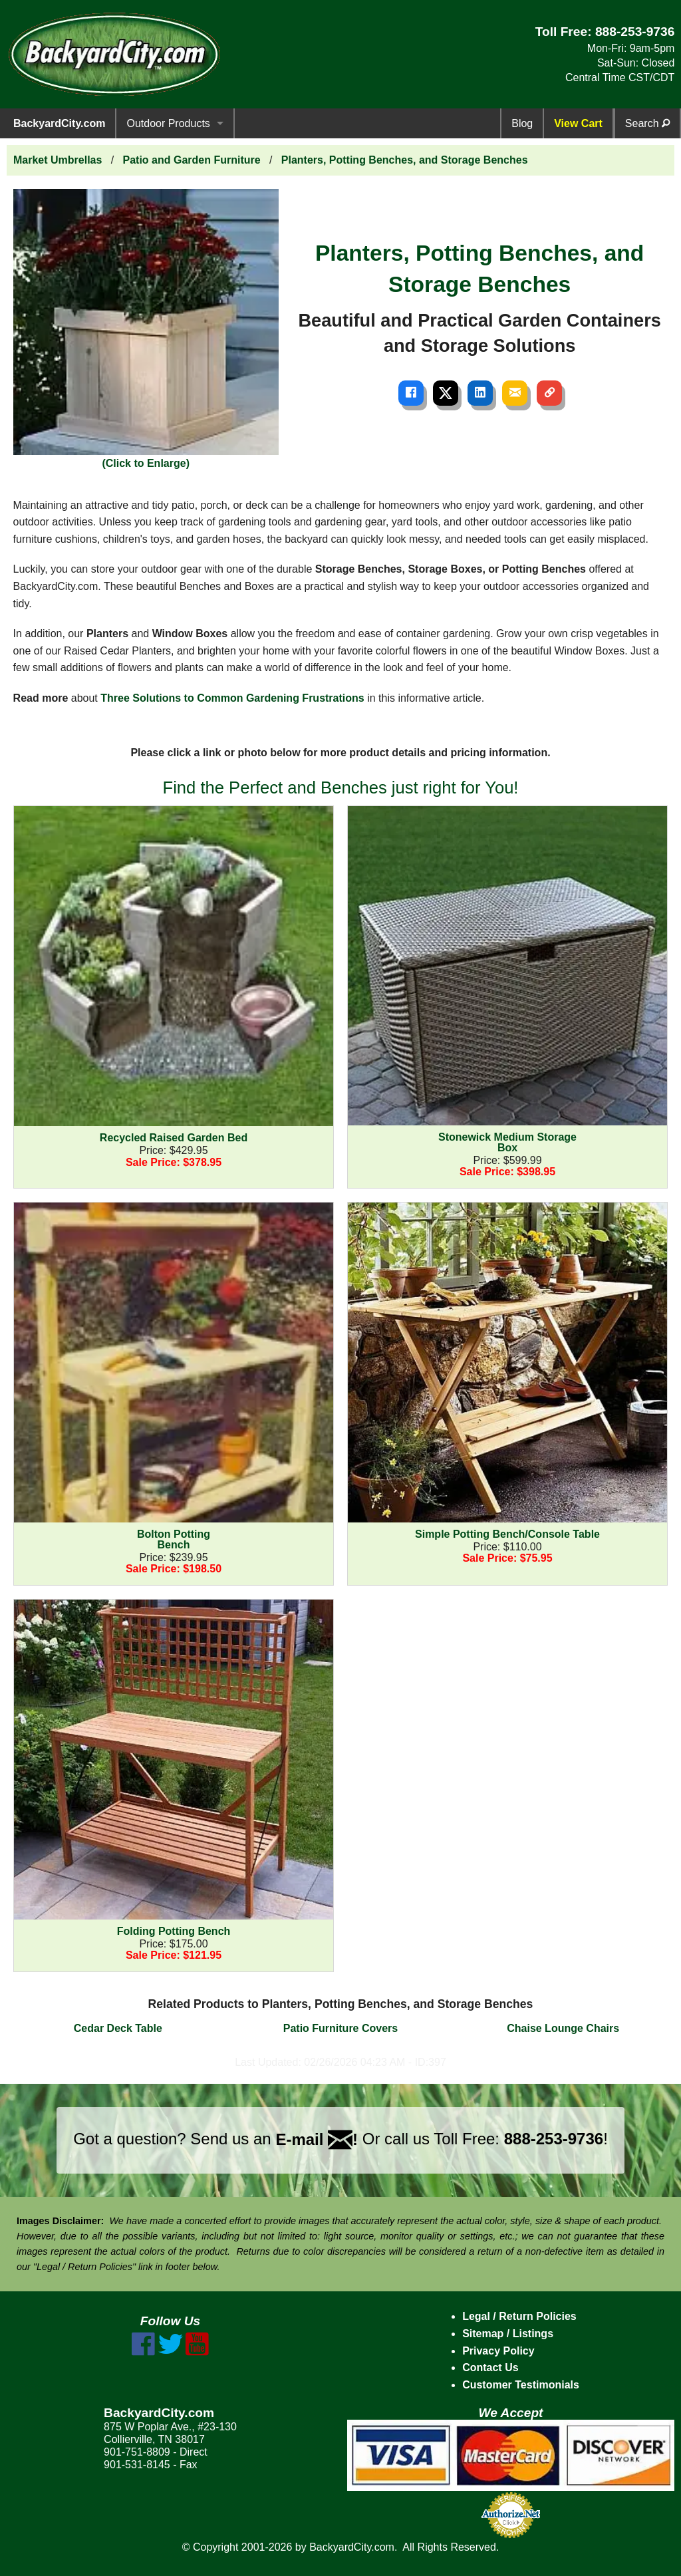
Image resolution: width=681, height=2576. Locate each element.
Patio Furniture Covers (340, 2028)
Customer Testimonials (520, 2384)
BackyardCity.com (59, 123)
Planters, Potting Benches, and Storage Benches (404, 160)
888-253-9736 (635, 32)
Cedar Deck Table (118, 2028)
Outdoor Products (167, 123)
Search (647, 123)
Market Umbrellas (57, 160)
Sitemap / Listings (507, 2333)
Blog (522, 123)
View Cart (578, 123)
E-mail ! (316, 2139)
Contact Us (490, 2367)
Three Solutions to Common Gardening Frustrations (232, 698)
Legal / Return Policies (519, 2316)
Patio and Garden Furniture (192, 160)
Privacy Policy (498, 2351)
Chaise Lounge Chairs (563, 2028)
